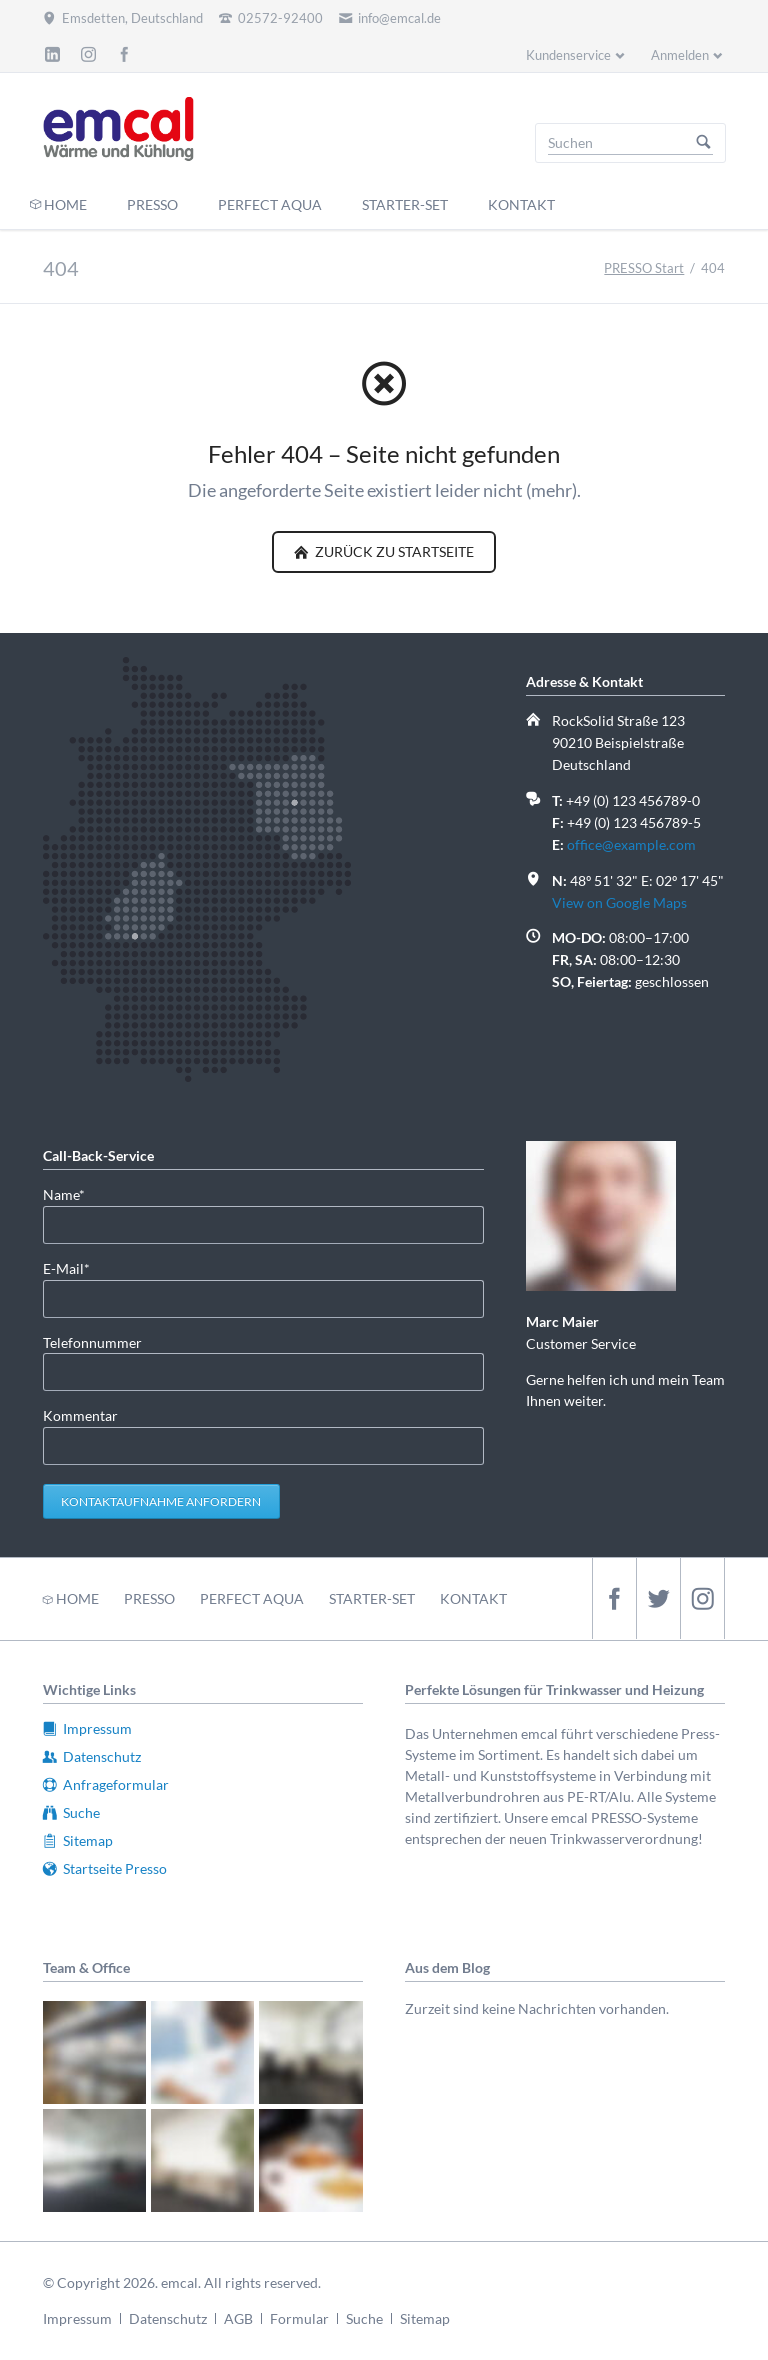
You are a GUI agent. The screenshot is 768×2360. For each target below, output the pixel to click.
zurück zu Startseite (393, 551)
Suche (364, 2318)
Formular (299, 2318)
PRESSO (149, 1598)
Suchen (704, 143)
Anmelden (680, 55)
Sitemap (425, 2318)
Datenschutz (168, 2318)
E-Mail (75, 1267)
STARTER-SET (372, 1598)
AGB (238, 2318)
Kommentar (80, 1415)
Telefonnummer (92, 1342)
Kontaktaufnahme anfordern (161, 1501)
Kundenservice (568, 55)
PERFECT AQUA (252, 1598)
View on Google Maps (619, 902)
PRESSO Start (644, 268)
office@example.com (631, 844)
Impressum (77, 2318)
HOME (77, 1598)
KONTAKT (473, 1598)
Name (75, 1193)
